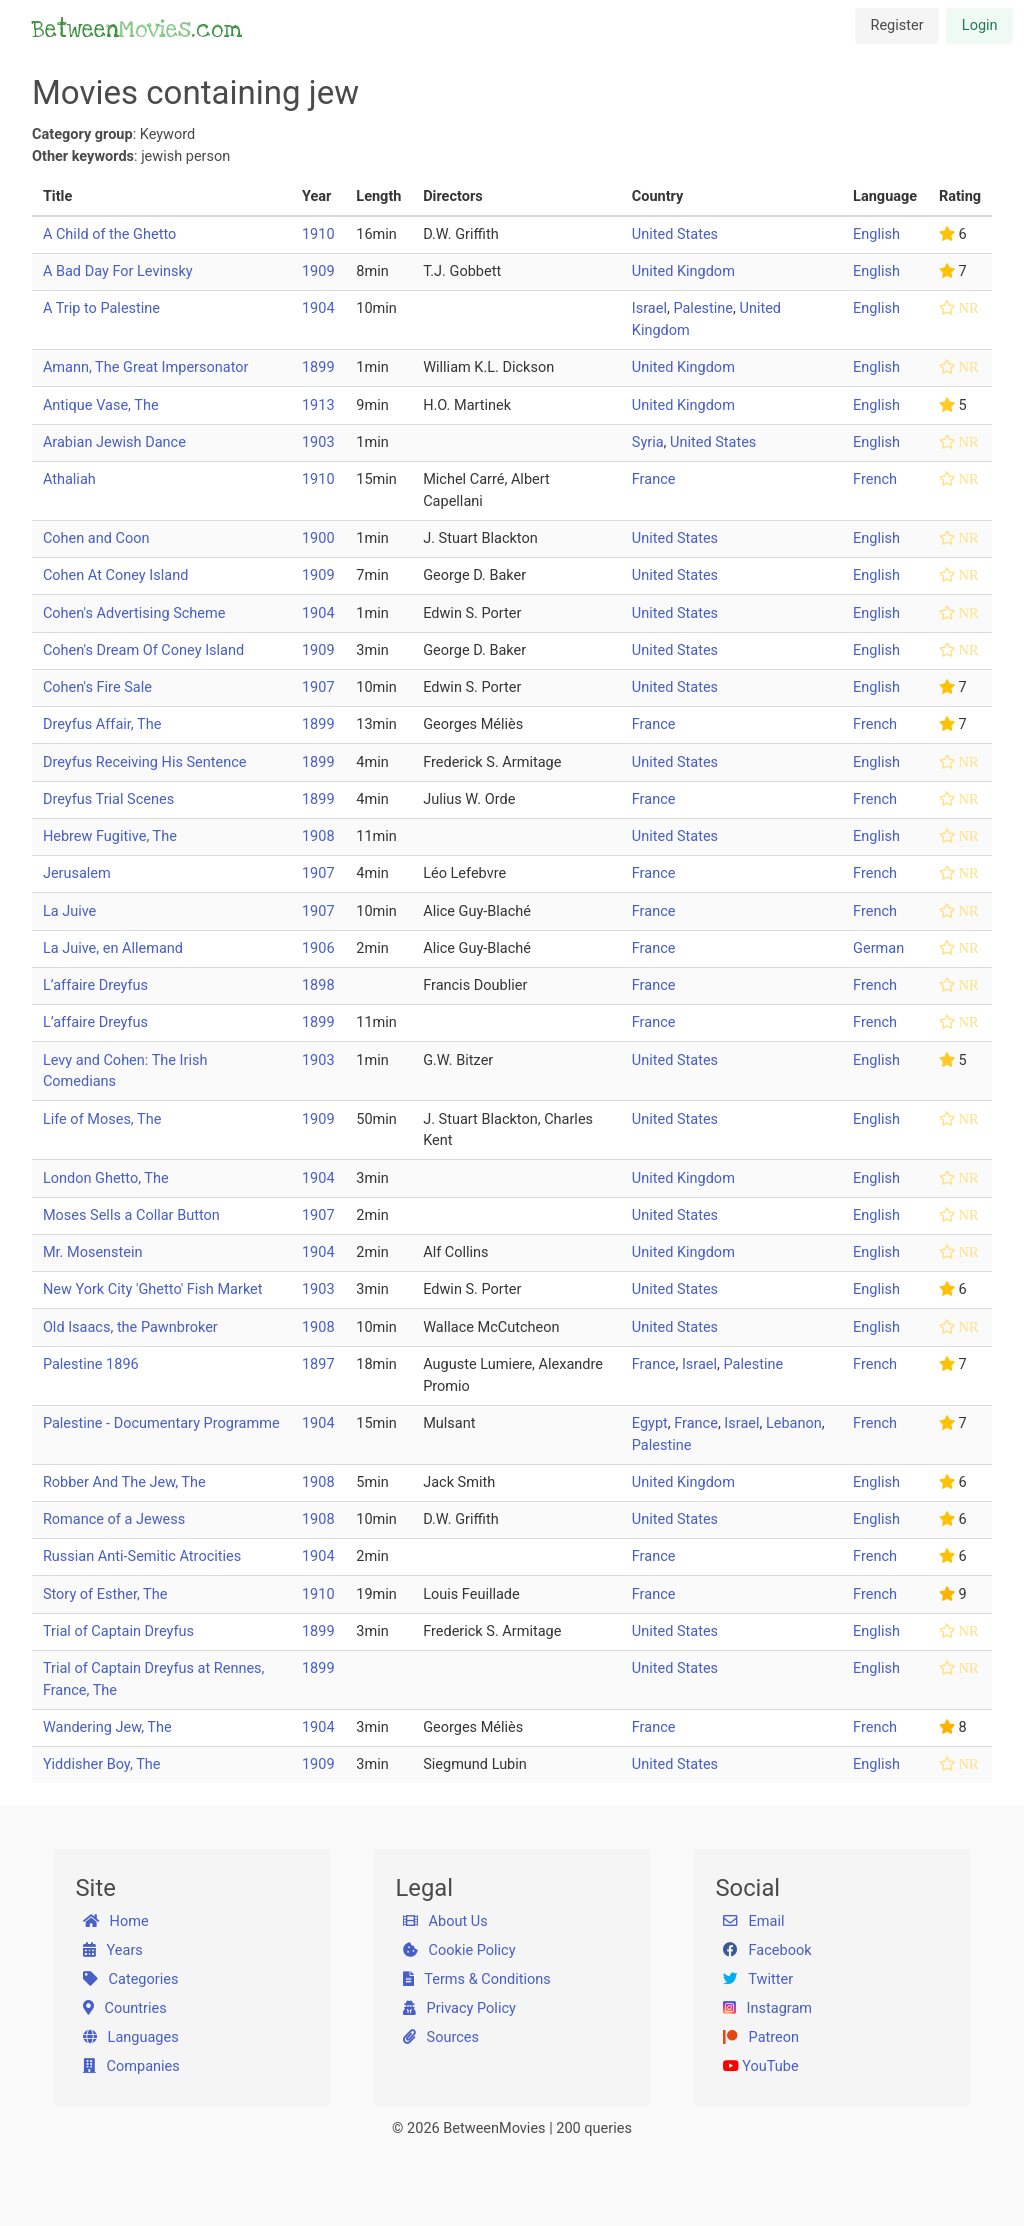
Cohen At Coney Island (115, 575)
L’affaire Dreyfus (95, 985)
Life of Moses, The (102, 1119)
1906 (318, 948)
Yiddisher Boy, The (102, 1764)
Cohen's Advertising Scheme (134, 613)
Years (113, 1950)
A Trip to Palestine (101, 308)
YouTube (761, 2066)
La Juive (69, 911)
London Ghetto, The (106, 1178)
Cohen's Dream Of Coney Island (143, 650)
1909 (318, 271)
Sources (441, 2037)
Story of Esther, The (105, 1594)
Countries (125, 2008)
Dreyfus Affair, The (102, 724)
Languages (131, 2037)
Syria (648, 442)
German (878, 948)
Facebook (767, 1950)
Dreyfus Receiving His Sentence (145, 762)
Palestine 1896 (91, 1364)
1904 (318, 308)
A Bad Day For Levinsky (118, 271)
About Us (445, 1921)
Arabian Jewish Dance (114, 442)
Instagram (767, 2008)
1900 (318, 538)
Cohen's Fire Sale (97, 687)
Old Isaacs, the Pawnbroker (130, 1327)
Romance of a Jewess (114, 1519)
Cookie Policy (459, 1950)
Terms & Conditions (477, 1979)
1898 (318, 985)
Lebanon (794, 1423)
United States (675, 234)
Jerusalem (77, 873)
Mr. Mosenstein (93, 1252)
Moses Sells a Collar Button (131, 1215)
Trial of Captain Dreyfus (118, 1631)
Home (116, 1921)
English (876, 234)
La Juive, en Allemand (113, 948)
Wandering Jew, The (107, 1727)
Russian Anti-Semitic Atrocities (142, 1556)
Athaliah (69, 479)
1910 (318, 234)
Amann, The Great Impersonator (146, 367)
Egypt (650, 1423)
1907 (318, 687)
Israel (649, 308)
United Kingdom (683, 271)
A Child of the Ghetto (109, 234)
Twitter (758, 1979)
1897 (318, 1364)
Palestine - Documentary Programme (161, 1423)
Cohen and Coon (96, 538)
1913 (318, 405)
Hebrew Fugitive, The (110, 836)
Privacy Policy (459, 2008)
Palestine (703, 308)
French (875, 479)
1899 (318, 367)
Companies (131, 2066)
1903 (318, 442)
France (654, 479)
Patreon (761, 2037)
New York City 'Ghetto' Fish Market (153, 1289)
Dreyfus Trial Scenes (108, 799)
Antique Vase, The (101, 405)
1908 (318, 836)
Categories (131, 1979)
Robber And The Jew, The (124, 1482)
